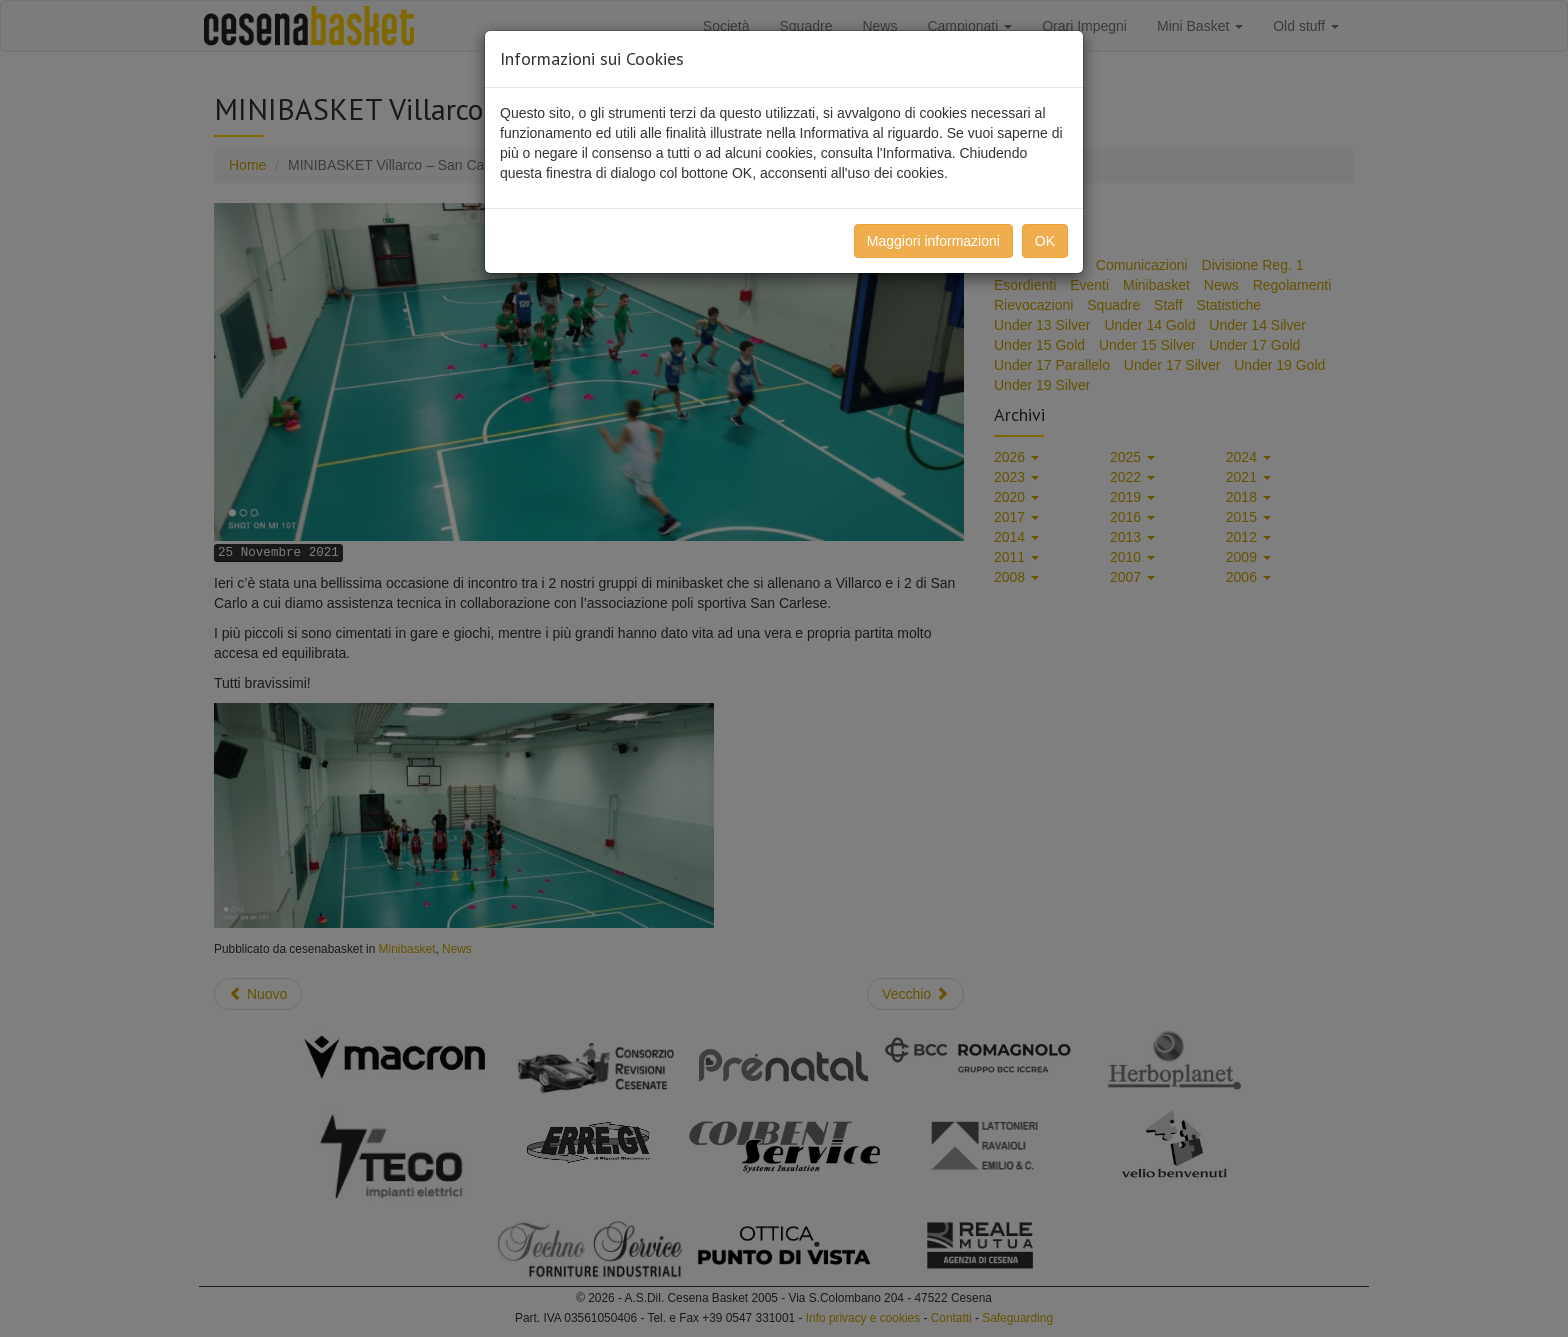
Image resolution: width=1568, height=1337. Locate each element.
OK (1045, 241)
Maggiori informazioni (933, 241)
